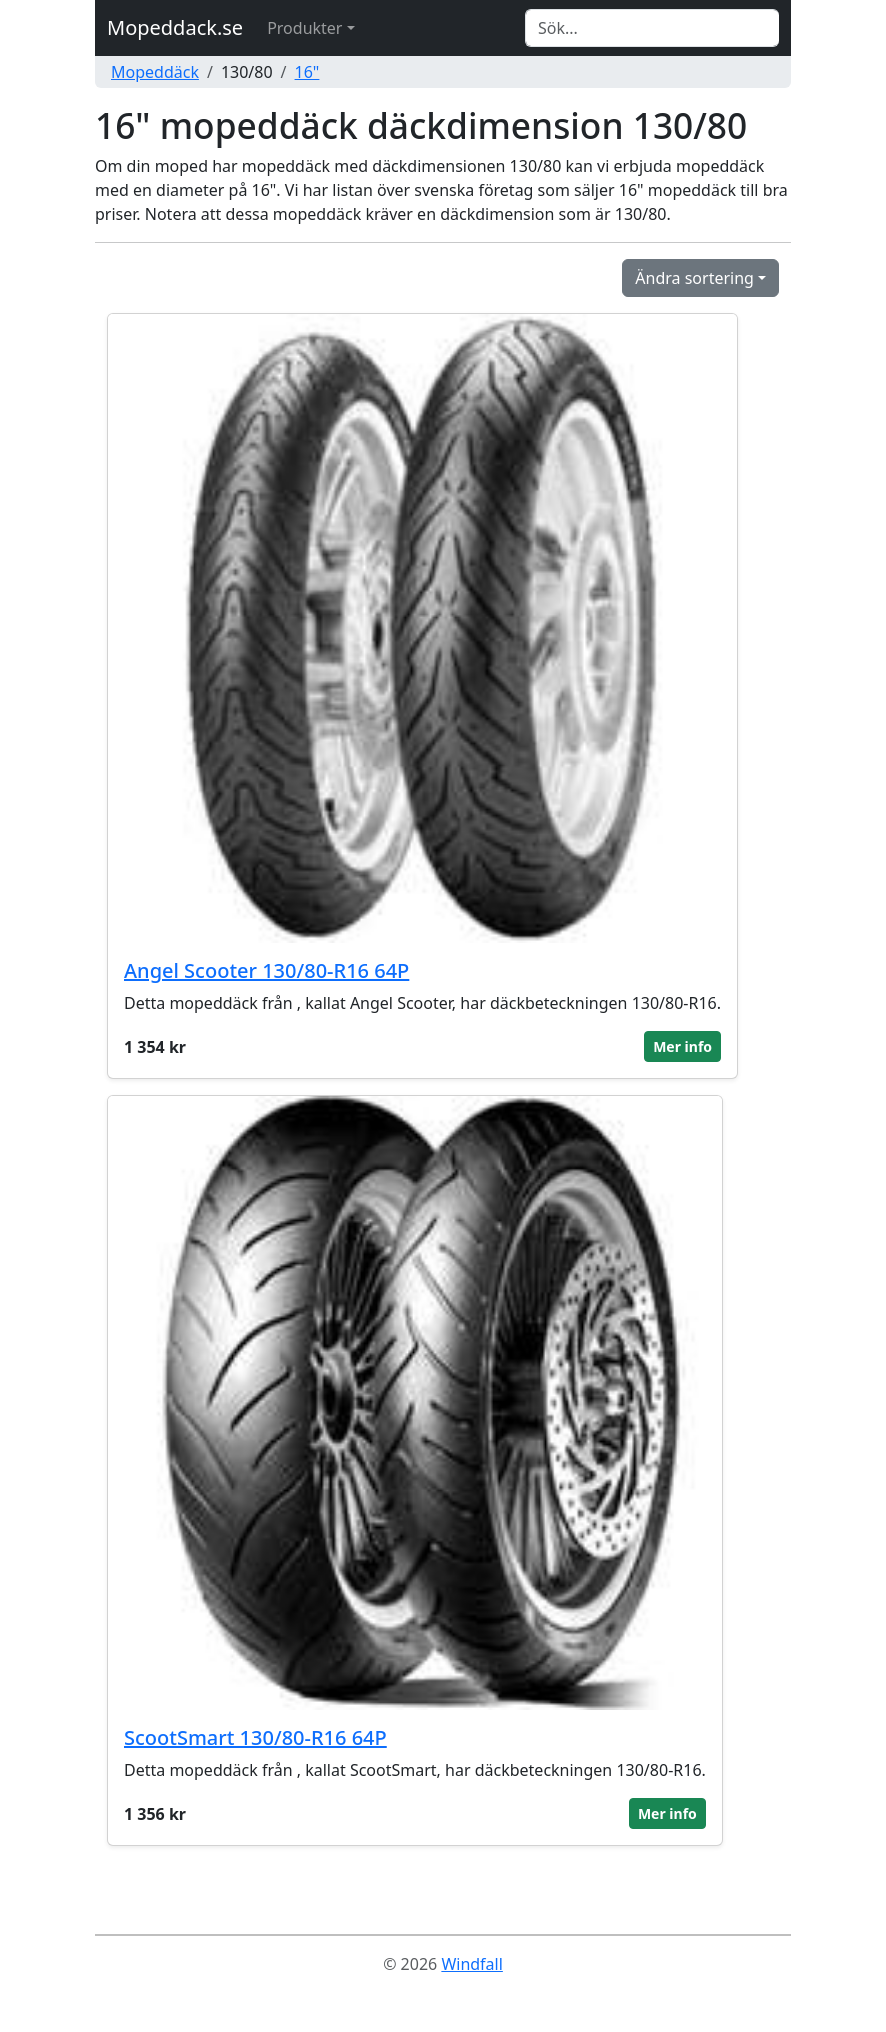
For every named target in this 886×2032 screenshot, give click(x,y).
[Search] (652, 28)
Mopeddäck (155, 72)
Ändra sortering (694, 278)
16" (307, 72)
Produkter (304, 28)
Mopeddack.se (175, 27)
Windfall (471, 1964)
